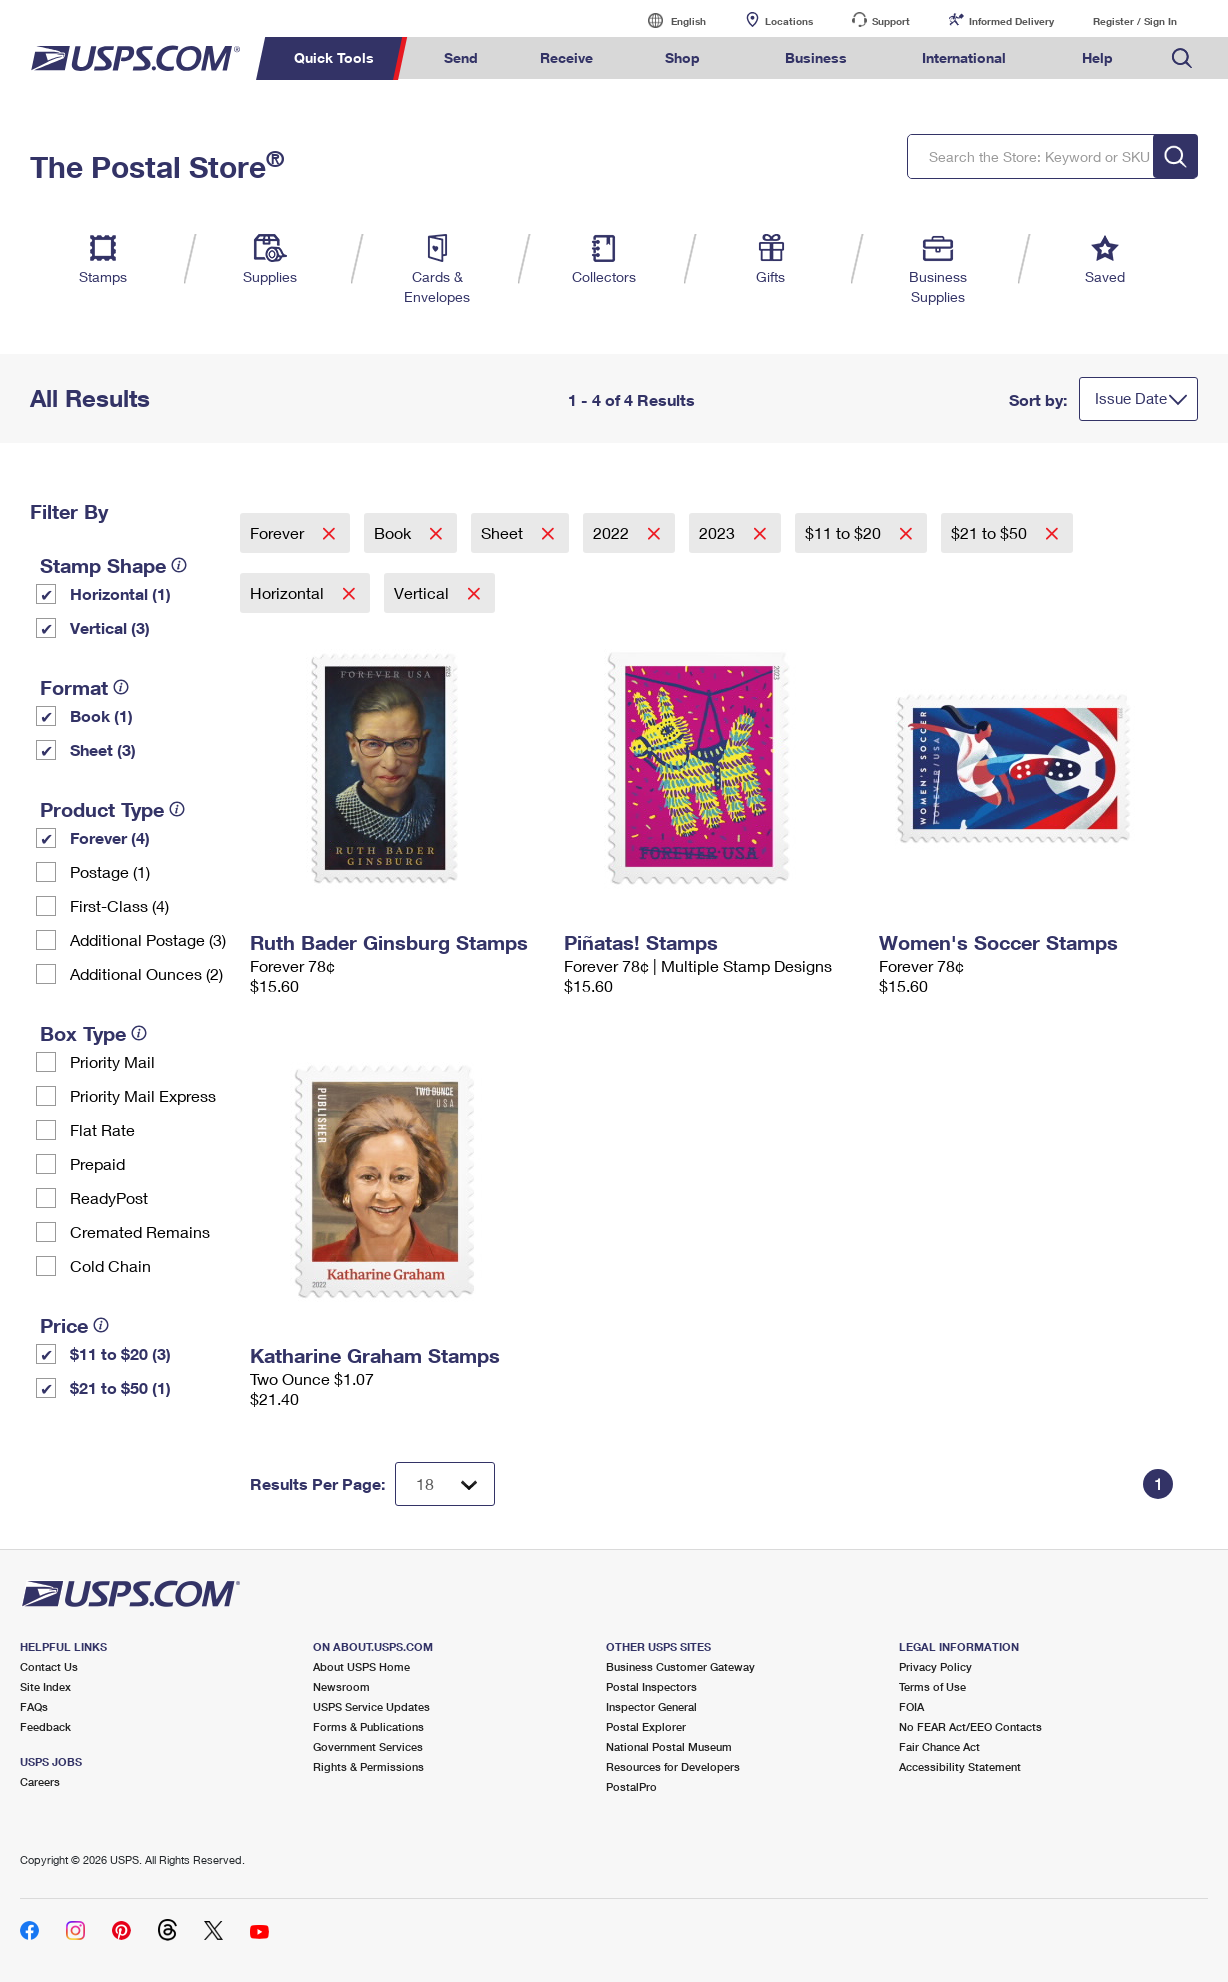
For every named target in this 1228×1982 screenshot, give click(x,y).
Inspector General (651, 1706)
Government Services (368, 1746)
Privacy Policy (935, 1666)
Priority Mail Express (143, 1095)
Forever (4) (110, 837)
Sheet (504, 532)
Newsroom (341, 1686)
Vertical (423, 592)
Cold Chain (110, 1265)
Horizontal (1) (120, 593)
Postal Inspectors (651, 1686)
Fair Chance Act (939, 1746)
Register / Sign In (1135, 21)
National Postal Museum (669, 1746)
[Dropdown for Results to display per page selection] (445, 1484)
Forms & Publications (368, 1726)
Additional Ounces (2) (146, 973)
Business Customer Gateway (680, 1666)
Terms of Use (932, 1686)
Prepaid (97, 1163)
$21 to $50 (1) (120, 1387)
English (668, 20)
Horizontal (289, 592)
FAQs (34, 1706)
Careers (40, 1781)
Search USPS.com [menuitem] (1182, 58)
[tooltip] (179, 565)
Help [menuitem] (1097, 57)
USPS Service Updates (371, 1706)
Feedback (45, 1726)
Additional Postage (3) (148, 939)
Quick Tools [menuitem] (334, 57)
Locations (789, 21)
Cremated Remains (140, 1231)
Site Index (45, 1686)
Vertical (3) (110, 627)
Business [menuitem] (816, 57)
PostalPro (631, 1786)
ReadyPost (109, 1197)
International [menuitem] (964, 57)
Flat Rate (102, 1129)
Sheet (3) (103, 749)
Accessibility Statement (960, 1766)
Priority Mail (112, 1061)
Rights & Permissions (368, 1766)
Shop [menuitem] (682, 57)
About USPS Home (361, 1666)
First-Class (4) (119, 905)
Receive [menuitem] (566, 57)
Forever (279, 532)
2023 (719, 532)
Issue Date (1131, 398)
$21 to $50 (991, 532)
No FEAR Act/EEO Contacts (970, 1726)
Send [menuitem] (461, 57)
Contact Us (49, 1666)
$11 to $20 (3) (120, 1353)
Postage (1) (110, 871)
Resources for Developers (673, 1766)
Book (394, 532)
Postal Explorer (646, 1726)
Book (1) (101, 715)
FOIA (911, 1706)
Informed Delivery (1011, 21)
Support (891, 21)
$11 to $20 (845, 532)
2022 (613, 532)
